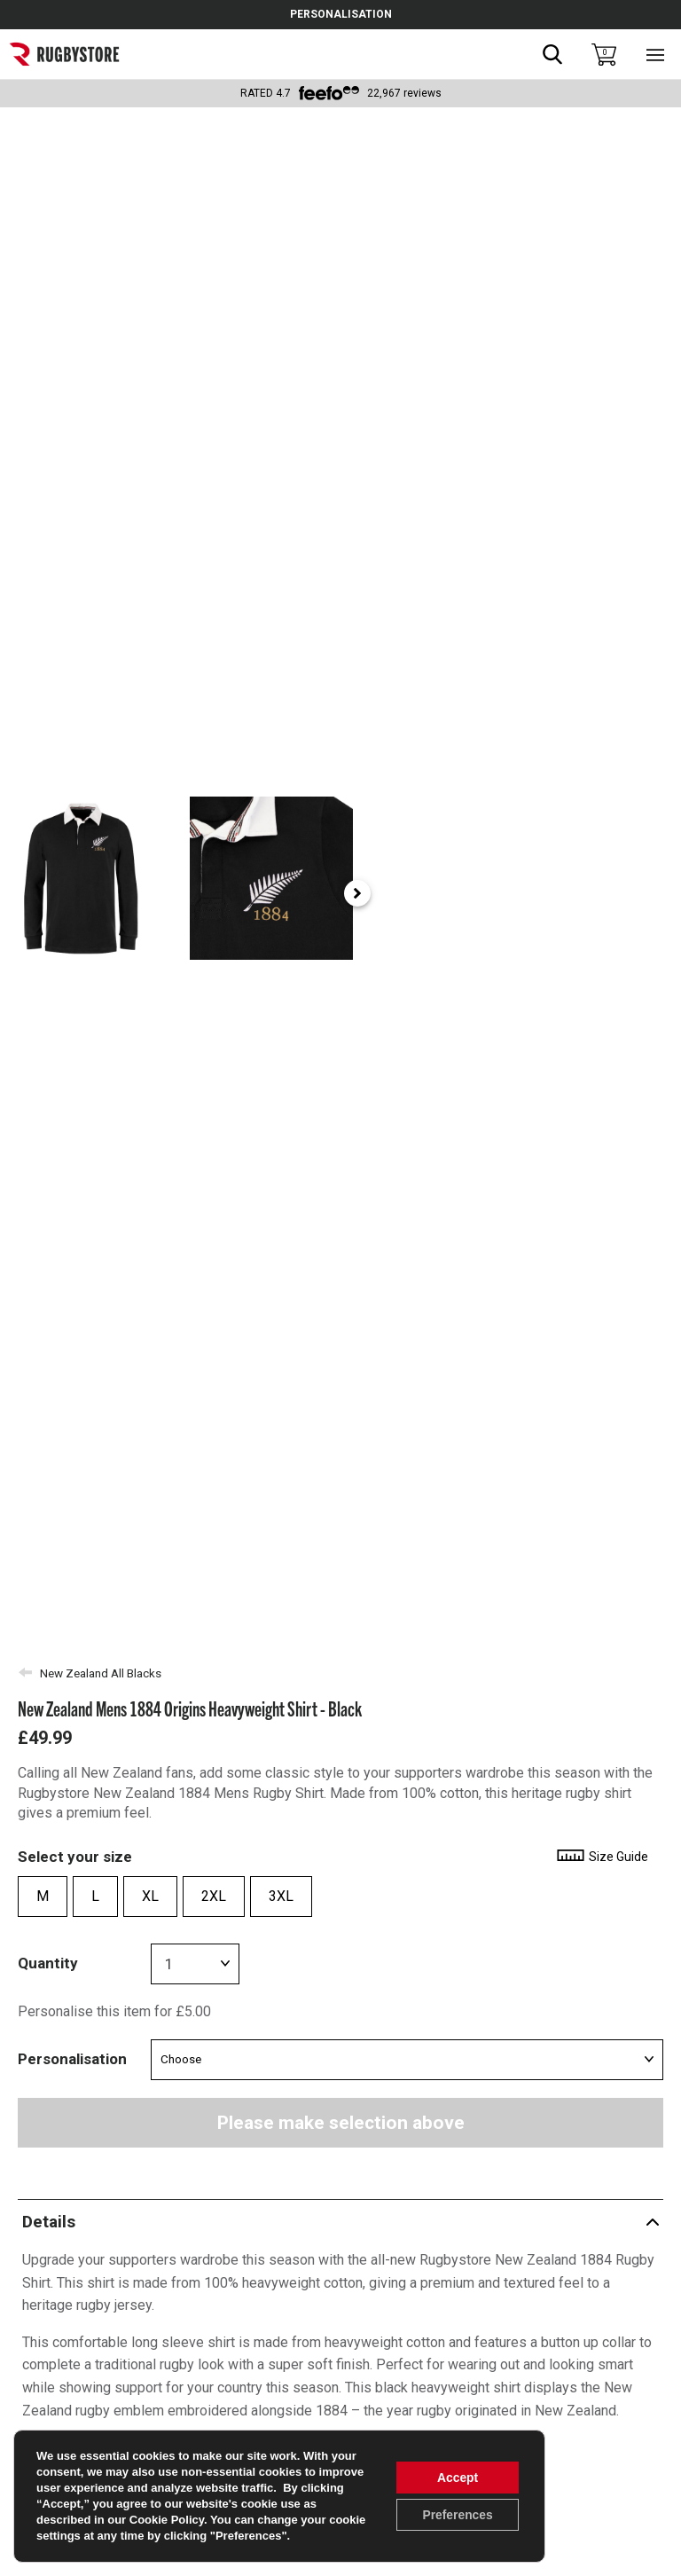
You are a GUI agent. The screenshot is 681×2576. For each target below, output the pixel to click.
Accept (457, 2477)
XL (150, 1896)
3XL (281, 1896)
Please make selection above (341, 2122)
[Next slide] (659, 893)
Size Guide (601, 1857)
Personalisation (72, 2059)
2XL (213, 1896)
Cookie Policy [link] (166, 2519)
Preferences (456, 2515)
